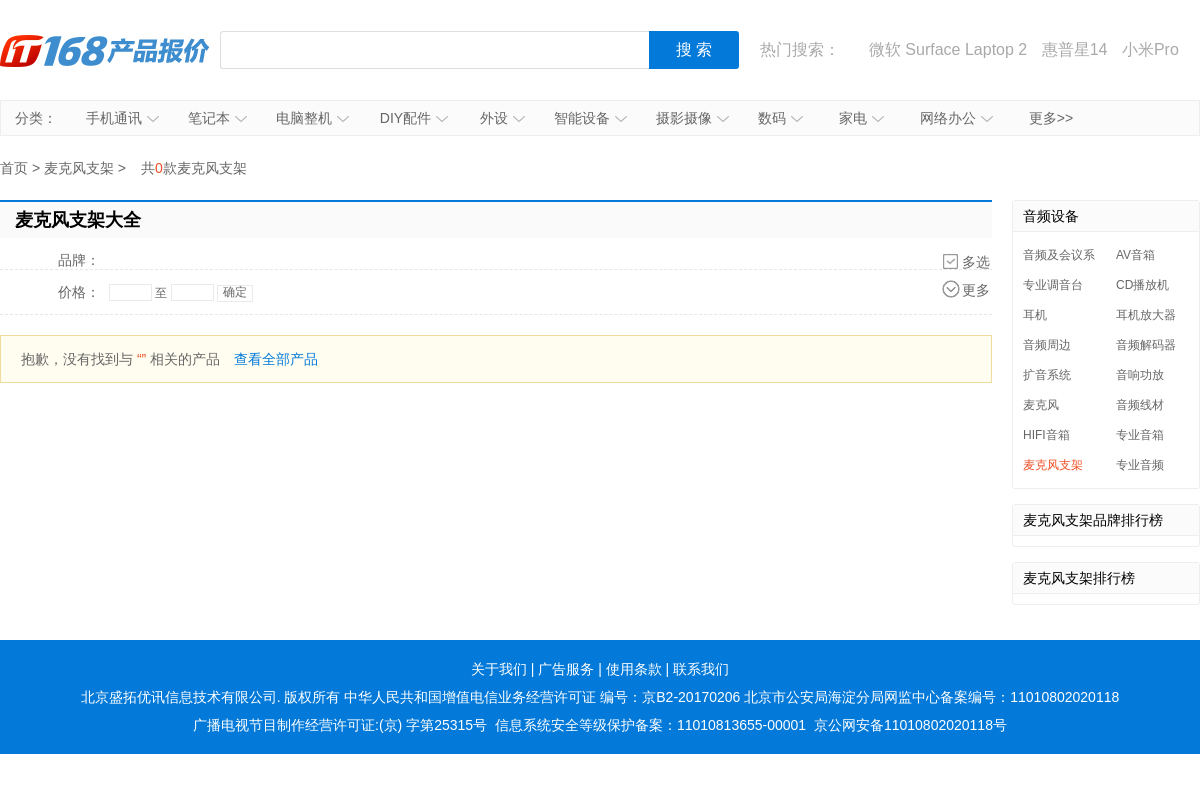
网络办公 (956, 118)
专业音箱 (1140, 435)
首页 (14, 168)
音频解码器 (1146, 345)
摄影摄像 (692, 118)
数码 (780, 118)
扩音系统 (1047, 375)
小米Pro (1150, 49)
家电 (861, 118)
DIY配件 (414, 118)
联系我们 (701, 669)
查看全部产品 (276, 359)
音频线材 (1140, 405)
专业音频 (1140, 465)
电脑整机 (312, 118)
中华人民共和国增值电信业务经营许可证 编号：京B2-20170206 (542, 697)
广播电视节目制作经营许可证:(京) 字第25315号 (340, 725)
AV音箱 (1135, 255)
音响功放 (1140, 375)
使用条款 (634, 669)
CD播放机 (1142, 285)
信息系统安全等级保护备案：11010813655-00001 (650, 725)
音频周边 (1047, 345)
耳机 (1035, 315)
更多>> (1051, 118)
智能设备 (590, 118)
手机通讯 (122, 118)
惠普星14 (1075, 49)
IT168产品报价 (105, 50)
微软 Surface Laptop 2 (948, 49)
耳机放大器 (1146, 315)
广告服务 (566, 669)
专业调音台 (1053, 285)
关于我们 (499, 669)
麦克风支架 (79, 168)
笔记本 (217, 118)
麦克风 (1041, 405)
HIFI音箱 (1046, 435)
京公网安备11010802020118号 (910, 725)
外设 (502, 118)
